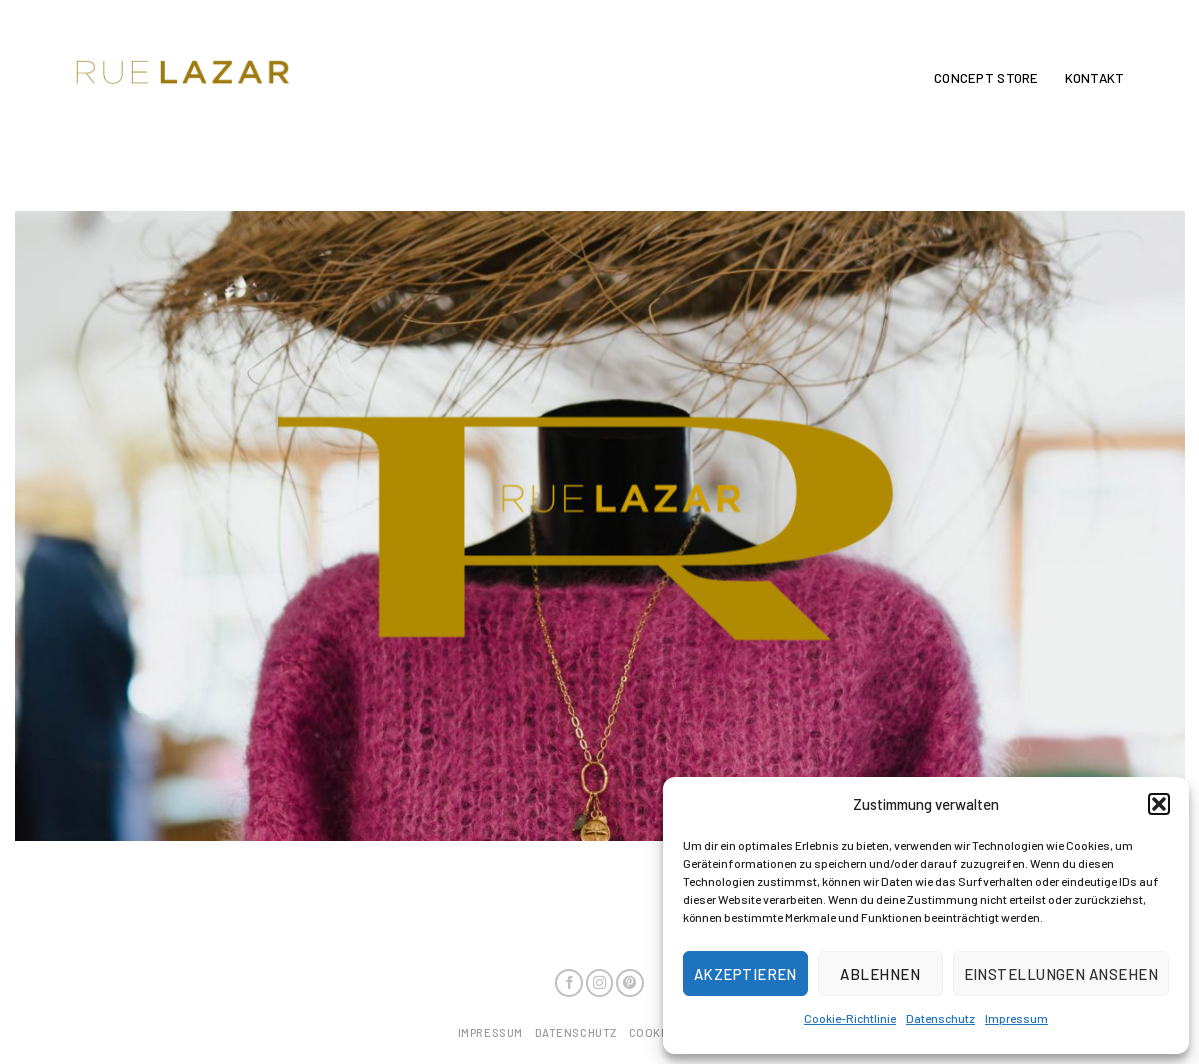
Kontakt (1095, 78)
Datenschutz (940, 1018)
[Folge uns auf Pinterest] (630, 983)
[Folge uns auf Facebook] (569, 983)
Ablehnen (880, 974)
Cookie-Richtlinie (850, 1018)
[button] (1159, 804)
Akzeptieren (745, 974)
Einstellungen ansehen (1061, 974)
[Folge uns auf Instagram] (600, 983)
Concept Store (986, 78)
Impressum (1016, 1018)
